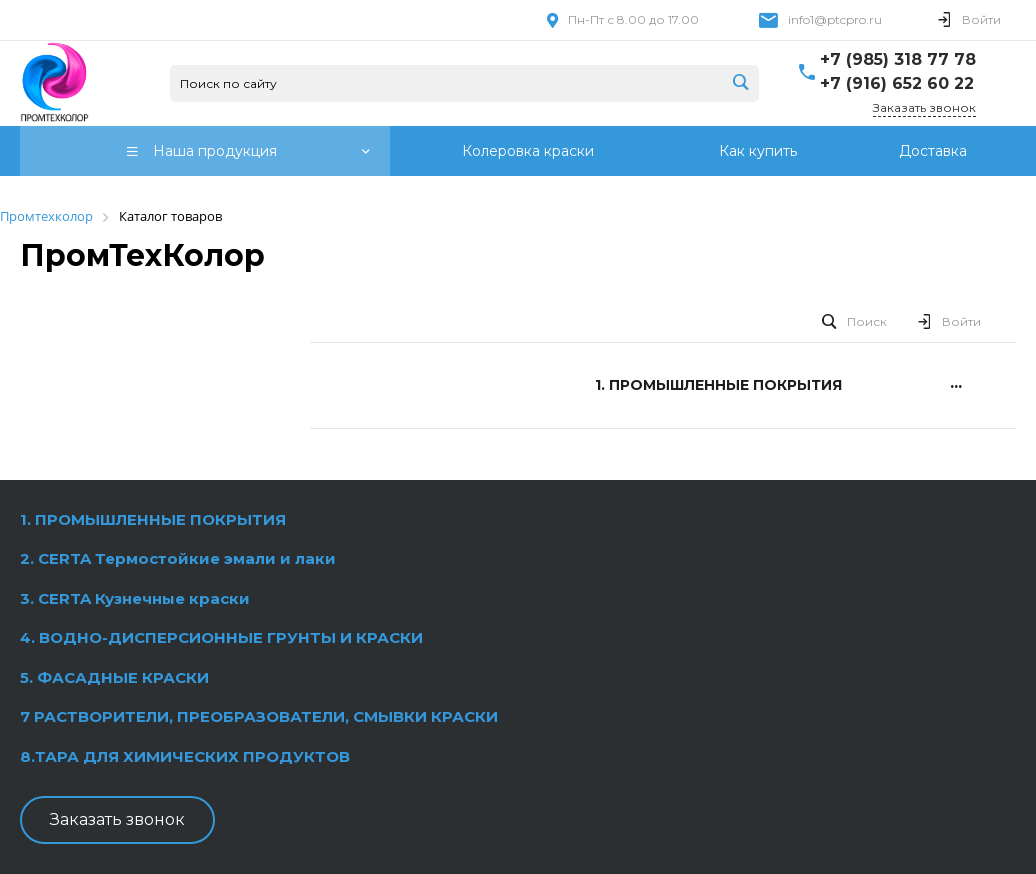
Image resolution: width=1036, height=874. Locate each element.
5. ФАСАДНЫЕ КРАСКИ (114, 677)
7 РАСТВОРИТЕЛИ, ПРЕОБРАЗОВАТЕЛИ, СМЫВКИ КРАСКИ (259, 716)
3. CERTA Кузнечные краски (135, 598)
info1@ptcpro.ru (835, 19)
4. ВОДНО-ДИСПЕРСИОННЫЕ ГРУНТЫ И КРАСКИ (221, 637)
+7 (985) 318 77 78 (898, 59)
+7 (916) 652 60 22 (897, 83)
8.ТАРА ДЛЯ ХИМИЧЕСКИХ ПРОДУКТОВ (185, 756)
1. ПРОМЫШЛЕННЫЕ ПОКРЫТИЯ (153, 519)
